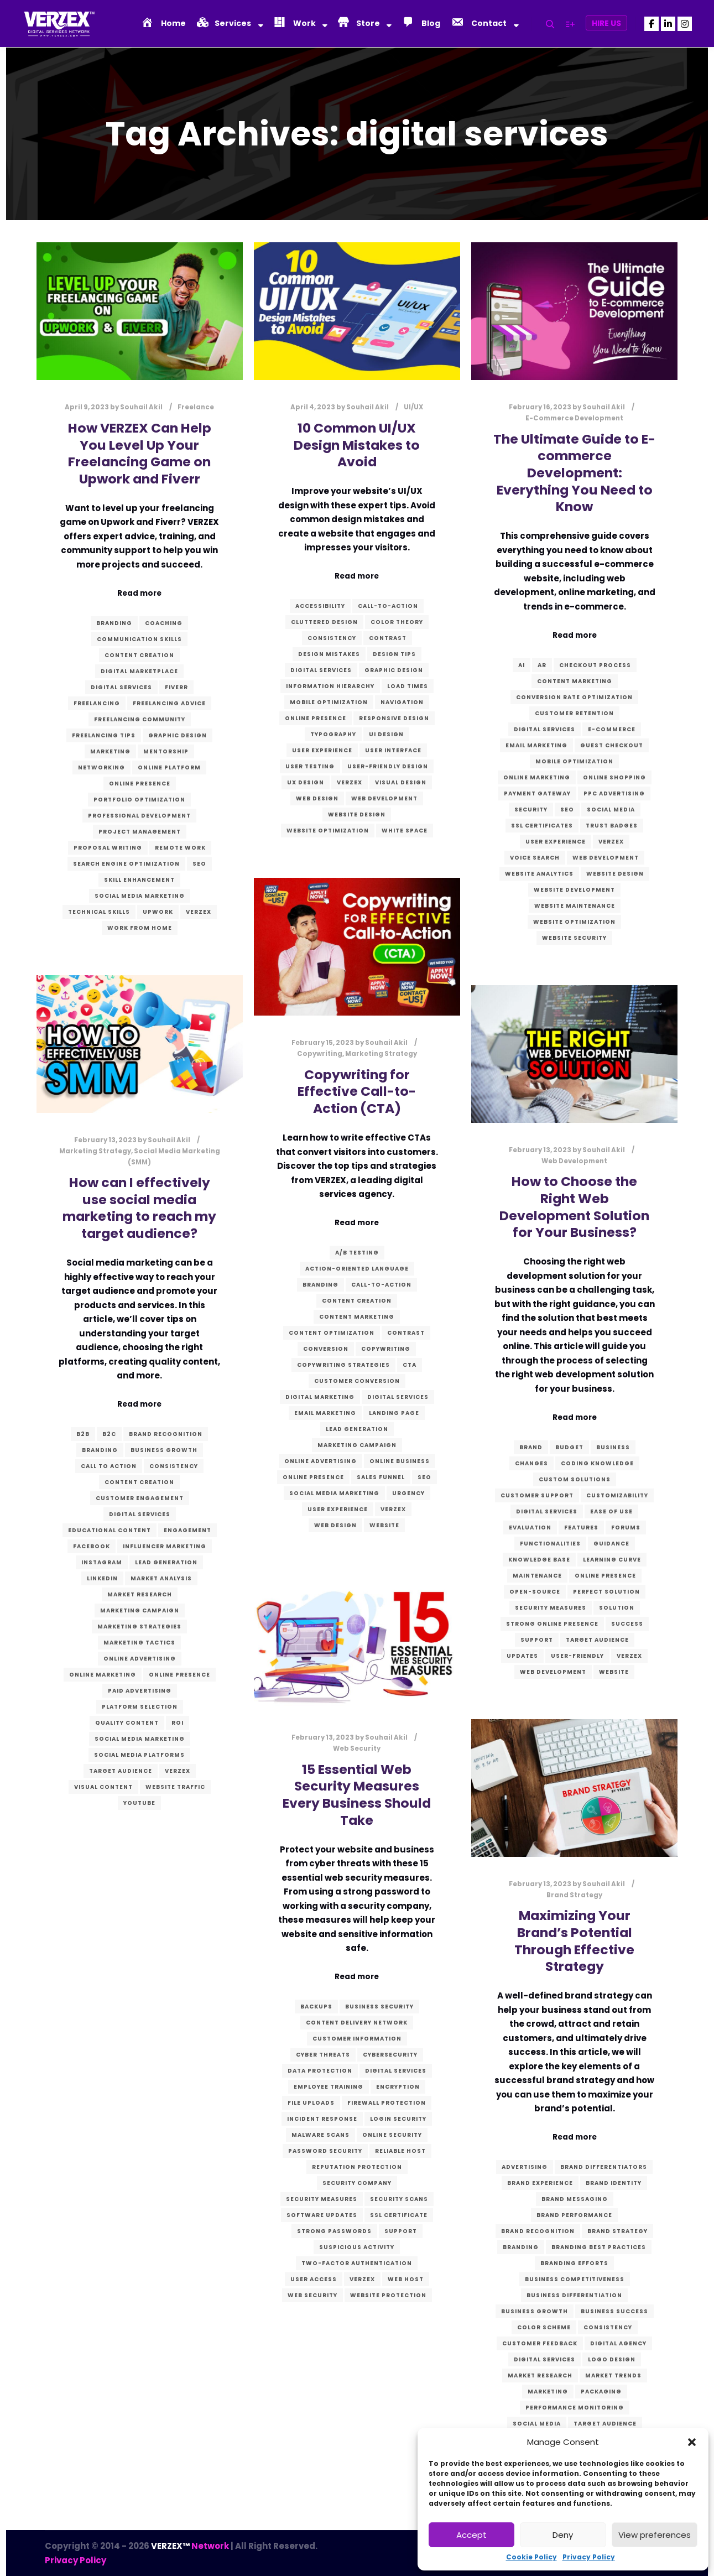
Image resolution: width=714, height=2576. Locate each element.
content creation (139, 655)
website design (356, 814)
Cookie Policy (531, 2557)
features (581, 1527)
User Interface (393, 750)
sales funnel (381, 1477)
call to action (109, 1466)
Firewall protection (386, 2103)
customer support (537, 1495)
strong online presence (552, 1624)
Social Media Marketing (140, 896)
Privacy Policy (588, 2557)
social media (611, 809)
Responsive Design (394, 718)
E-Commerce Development (574, 418)
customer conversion (357, 1381)
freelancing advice (169, 703)
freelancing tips (103, 735)
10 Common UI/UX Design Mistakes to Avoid (357, 445)
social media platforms (139, 1755)
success (627, 1624)
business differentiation (574, 2295)
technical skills (99, 912)
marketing (110, 751)
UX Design (305, 782)
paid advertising (139, 1691)
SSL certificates (542, 825)
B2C (109, 1434)
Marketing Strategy (381, 1053)
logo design (611, 2359)
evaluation (530, 1527)
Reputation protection (357, 2167)
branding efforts (574, 2263)
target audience (120, 1771)
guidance (611, 1543)
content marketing (574, 681)
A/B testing (357, 1252)
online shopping (614, 777)
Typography (333, 734)
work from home (139, 928)
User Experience (322, 750)
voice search (535, 858)
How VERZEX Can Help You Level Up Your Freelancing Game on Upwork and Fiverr (139, 453)
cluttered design (324, 622)
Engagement (187, 1530)
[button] (691, 2442)
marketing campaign (357, 1445)
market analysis (161, 1578)
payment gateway (537, 793)
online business (399, 1461)
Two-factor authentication (356, 2263)
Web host (406, 2279)
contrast (387, 638)
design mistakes (329, 654)
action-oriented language (357, 1268)
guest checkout (611, 745)
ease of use (611, 1511)
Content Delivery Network (357, 2022)
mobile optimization (329, 702)
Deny (563, 2535)
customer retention (574, 713)
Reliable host (400, 2151)
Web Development (384, 798)
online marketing (536, 777)
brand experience (540, 2183)
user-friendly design (387, 766)
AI (521, 665)
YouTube (139, 1803)
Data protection (320, 2071)
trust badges (612, 825)
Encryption (398, 2087)
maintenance (537, 1575)
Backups (316, 2006)
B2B (83, 1434)
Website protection (388, 2295)
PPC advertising (614, 793)
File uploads (311, 2103)
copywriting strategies (343, 1365)
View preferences (654, 2535)
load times (407, 686)
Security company (357, 2183)
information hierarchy (330, 686)
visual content (103, 1787)
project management (139, 832)
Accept (471, 2535)
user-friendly (577, 1656)
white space (405, 830)
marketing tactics (139, 1642)
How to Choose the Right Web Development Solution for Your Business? (574, 1206)
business (613, 1447)
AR (542, 665)
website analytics (539, 874)
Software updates (321, 2215)
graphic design (177, 735)
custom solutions (575, 1479)
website (384, 1525)
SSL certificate (399, 2215)
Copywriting (319, 1053)
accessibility (320, 606)
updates (522, 1656)
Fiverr (176, 687)
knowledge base (539, 1559)
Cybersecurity (390, 2055)
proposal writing (108, 848)
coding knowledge (597, 1463)
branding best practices (598, 2247)
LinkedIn (102, 1578)
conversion (325, 1349)
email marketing (536, 745)
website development (574, 890)
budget (569, 1447)
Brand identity (614, 2183)
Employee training (328, 2087)
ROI (177, 1723)
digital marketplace (139, 671)
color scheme (544, 2327)
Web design (317, 798)
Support (536, 1640)
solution (616, 1608)
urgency (408, 1493)
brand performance (574, 2215)
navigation (402, 702)
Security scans (399, 2199)
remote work (180, 848)
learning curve (612, 1559)
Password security (325, 2151)
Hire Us (606, 23)
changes (531, 1463)
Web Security (357, 1748)
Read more (139, 593)
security (531, 809)
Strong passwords (334, 2231)
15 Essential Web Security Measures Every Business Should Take (357, 1794)
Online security (392, 2135)
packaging (601, 2391)
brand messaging (574, 2199)
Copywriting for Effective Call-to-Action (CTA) (357, 1091)
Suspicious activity (356, 2247)
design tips (394, 654)
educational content (109, 1530)
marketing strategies (139, 1626)
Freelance (196, 407)
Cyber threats (323, 2055)
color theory (397, 622)
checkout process (595, 665)
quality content (127, 1723)
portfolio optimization (139, 799)
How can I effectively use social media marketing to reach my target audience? (139, 1207)
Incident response (322, 2119)
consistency (332, 638)
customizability (617, 1495)
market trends (613, 2375)
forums (625, 1527)
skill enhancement (139, 880)
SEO (199, 864)
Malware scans (320, 2135)
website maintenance (574, 906)
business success (614, 2311)
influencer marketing (164, 1546)
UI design (386, 734)
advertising (525, 2167)
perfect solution (606, 1592)
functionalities (550, 1543)
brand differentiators (603, 2167)
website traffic (175, 1787)
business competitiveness (574, 2279)
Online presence (139, 783)
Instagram (101, 1562)
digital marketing (320, 1397)
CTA (409, 1365)
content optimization (331, 1333)
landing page (394, 1413)
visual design (400, 782)
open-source (534, 1592)
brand (531, 1447)
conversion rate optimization (574, 697)
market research (139, 1594)
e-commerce (611, 729)
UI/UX (413, 407)
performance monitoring (574, 2407)
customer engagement (140, 1498)
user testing (310, 766)
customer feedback (539, 2343)
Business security (379, 2006)
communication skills (139, 639)
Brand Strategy (574, 1895)
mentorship (166, 751)
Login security (398, 2119)
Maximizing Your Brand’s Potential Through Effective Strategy (574, 1940)
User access (313, 2279)
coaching (164, 623)
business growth (164, 1450)
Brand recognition (165, 1434)
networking (101, 767)
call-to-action (388, 606)
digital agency (618, 2343)
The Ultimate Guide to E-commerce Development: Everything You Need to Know (574, 473)
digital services (121, 687)
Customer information (357, 2038)
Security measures (550, 1608)
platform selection (140, 1707)
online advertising (320, 1461)
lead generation (357, 1429)
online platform (169, 767)
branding (114, 623)
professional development (139, 815)
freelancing (97, 703)
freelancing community (139, 719)
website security (574, 938)
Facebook (91, 1546)
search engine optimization (126, 864)
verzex (198, 912)
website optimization (327, 830)
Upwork (158, 912)
